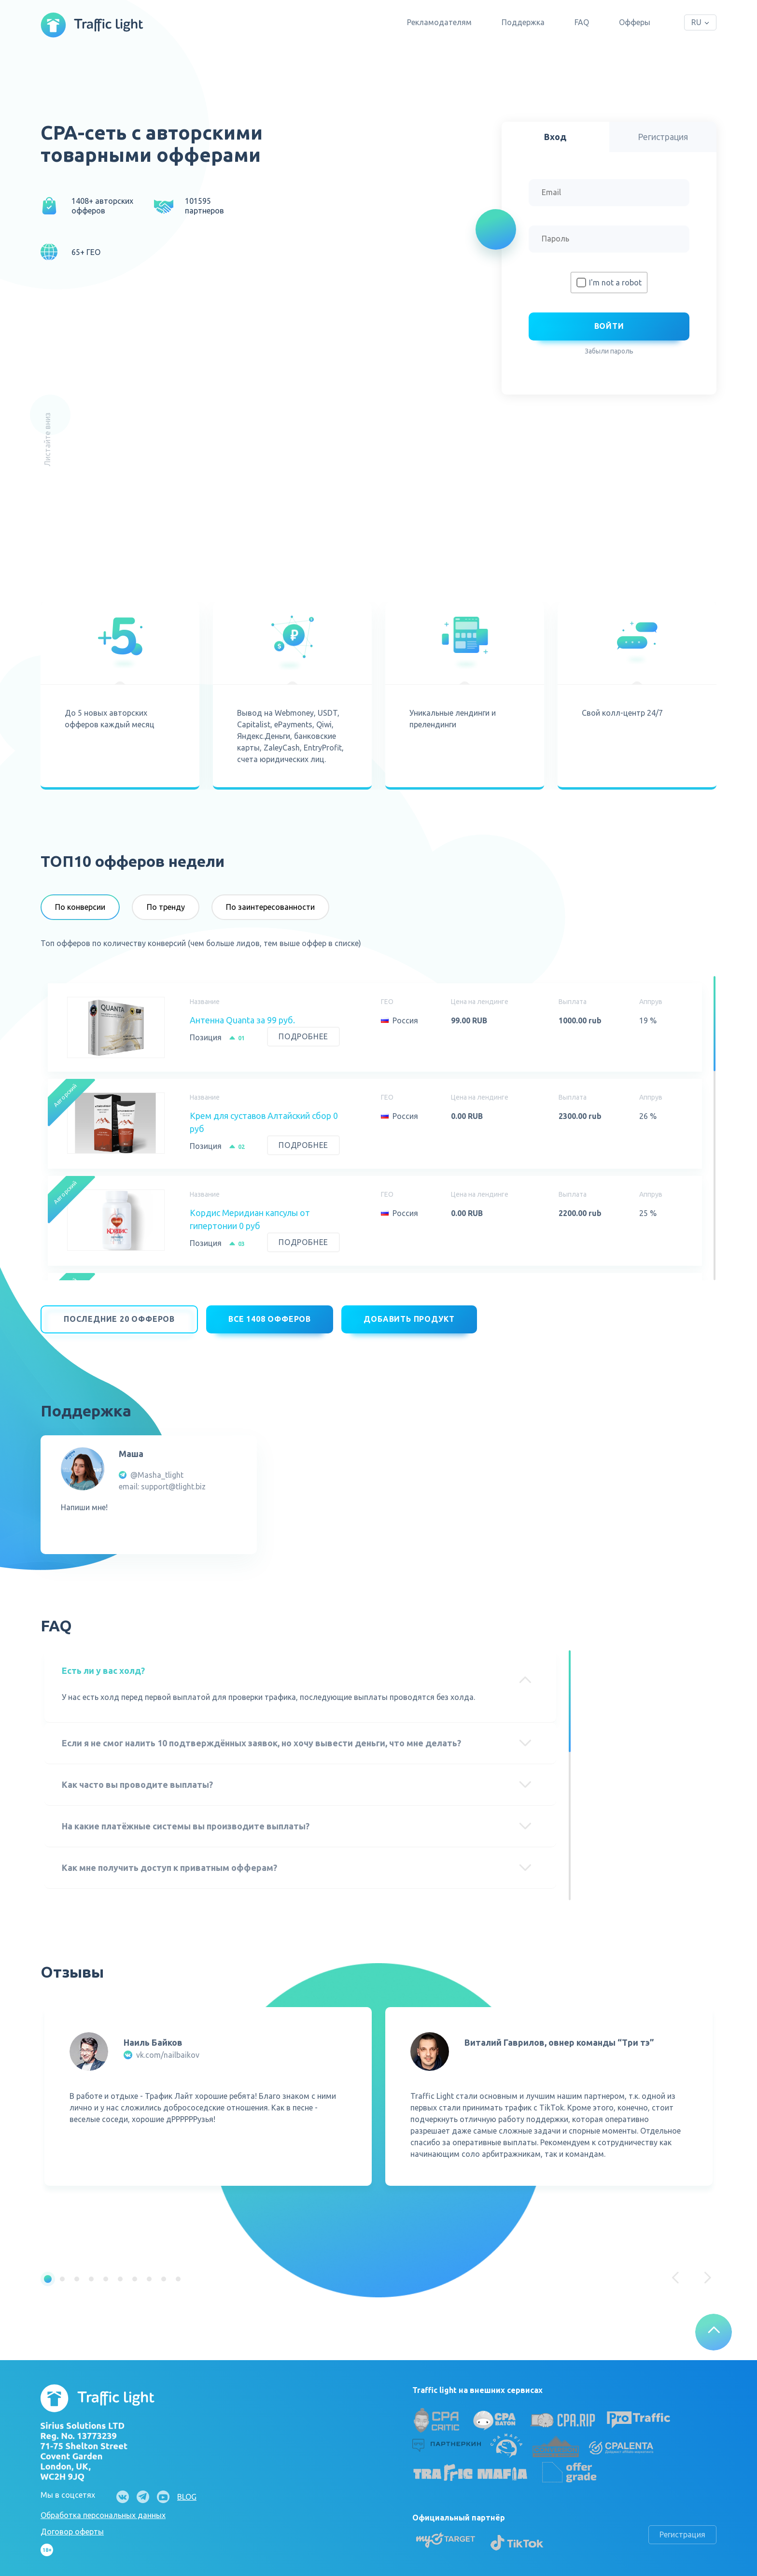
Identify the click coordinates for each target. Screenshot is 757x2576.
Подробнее (303, 1036)
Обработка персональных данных (103, 2509)
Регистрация (682, 2528)
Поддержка (523, 22)
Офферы (634, 22)
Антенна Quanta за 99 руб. (242, 1020)
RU (696, 22)
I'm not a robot (615, 282)
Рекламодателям (439, 22)
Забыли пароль (609, 351)
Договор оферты (72, 2525)
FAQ (582, 22)
